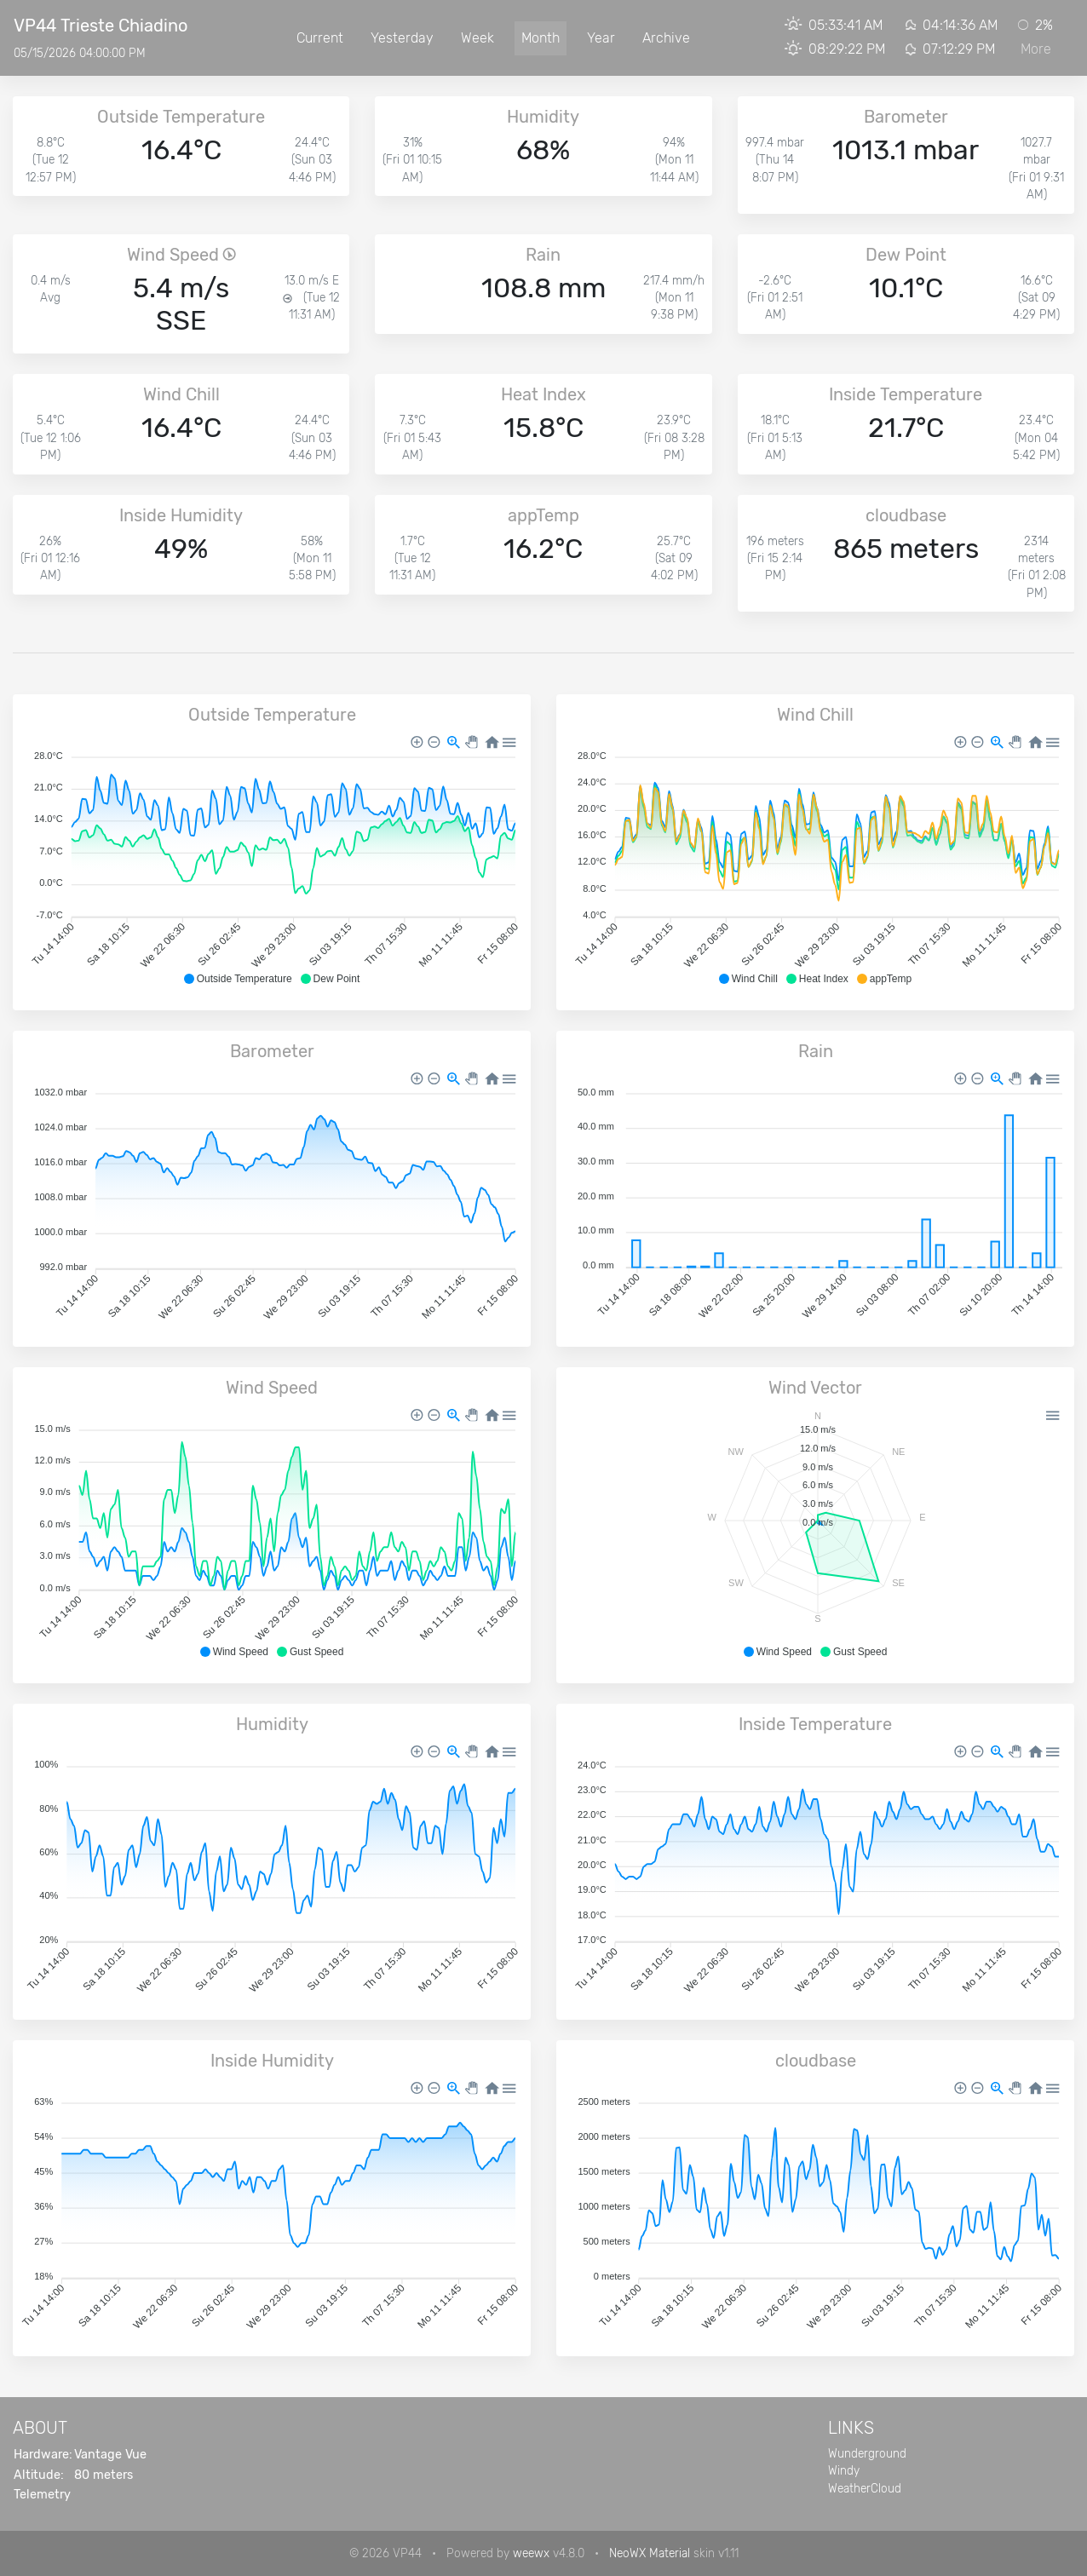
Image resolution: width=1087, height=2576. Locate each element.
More (1036, 49)
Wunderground (867, 2453)
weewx (531, 2553)
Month (540, 38)
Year (601, 38)
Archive (666, 38)
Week (477, 38)
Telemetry (42, 2494)
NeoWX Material (649, 2553)
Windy (844, 2470)
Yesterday (402, 38)
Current (319, 38)
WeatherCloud (864, 2488)
